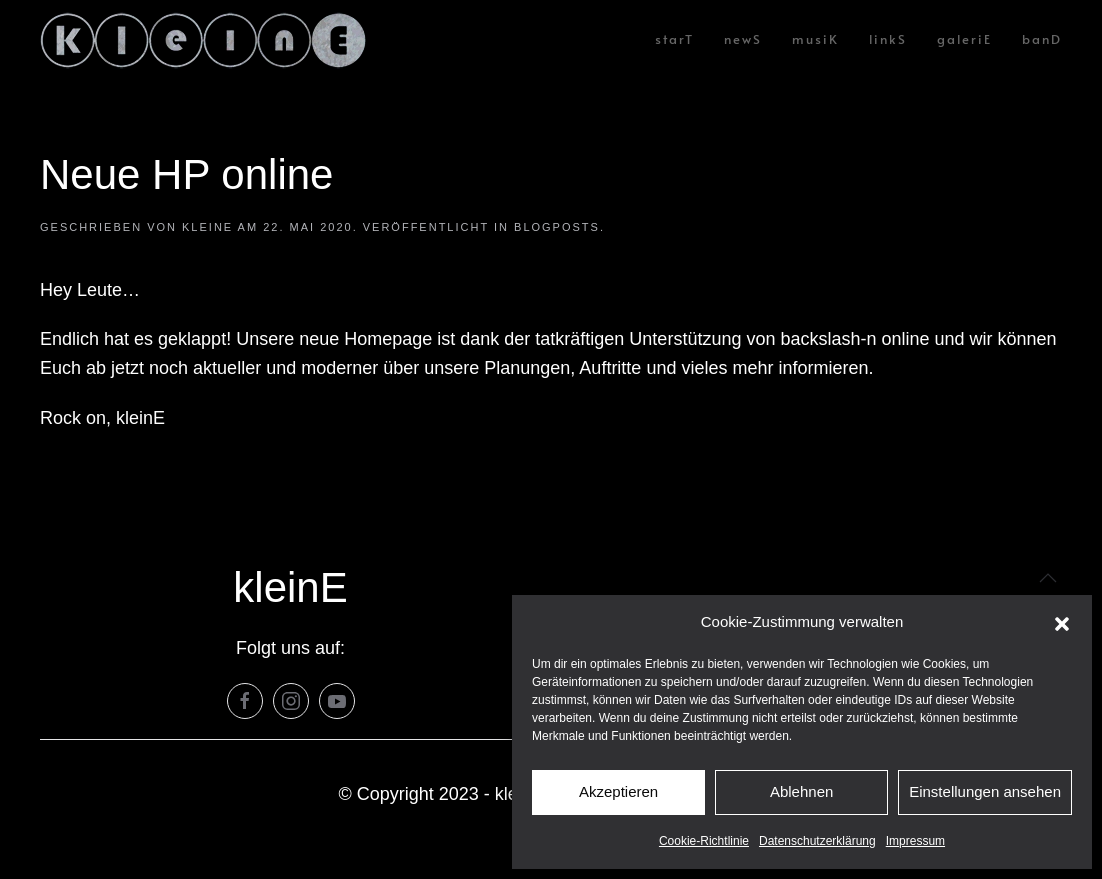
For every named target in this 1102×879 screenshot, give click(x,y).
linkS (888, 39)
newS (743, 39)
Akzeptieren (618, 791)
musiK (815, 39)
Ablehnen (801, 791)
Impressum (915, 841)
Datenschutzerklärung (817, 841)
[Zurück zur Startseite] (203, 40)
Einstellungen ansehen (985, 791)
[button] (1062, 623)
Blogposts (557, 227)
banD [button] (1042, 39)
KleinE (207, 227)
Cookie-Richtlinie (704, 841)
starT (674, 39)
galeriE (964, 39)
